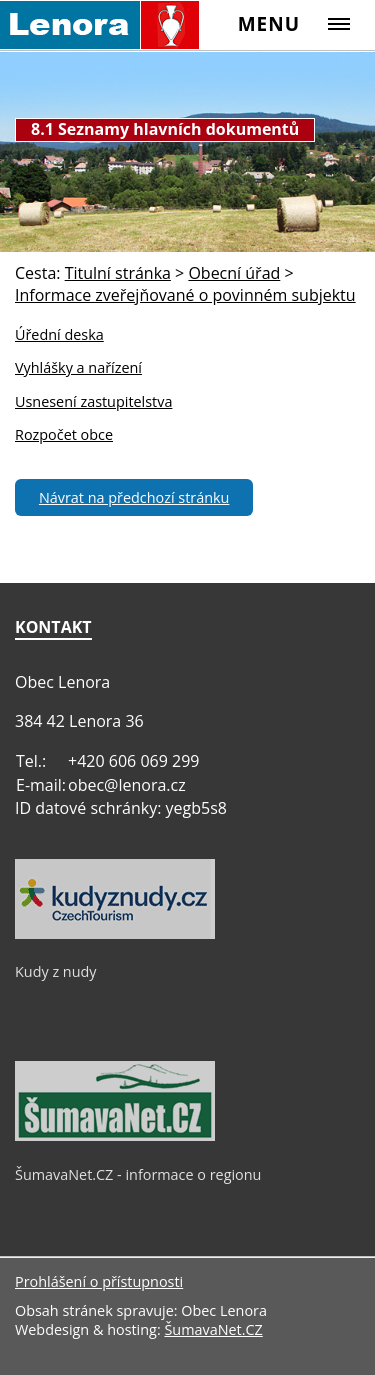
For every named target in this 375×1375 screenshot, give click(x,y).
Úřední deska (59, 334)
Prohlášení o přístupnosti (99, 1281)
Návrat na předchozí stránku (134, 497)
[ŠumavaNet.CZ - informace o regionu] (115, 1136)
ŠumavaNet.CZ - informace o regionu (138, 1174)
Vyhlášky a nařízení (78, 367)
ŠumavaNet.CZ (213, 1329)
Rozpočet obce (64, 434)
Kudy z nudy (56, 971)
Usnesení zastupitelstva (93, 401)
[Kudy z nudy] (115, 934)
